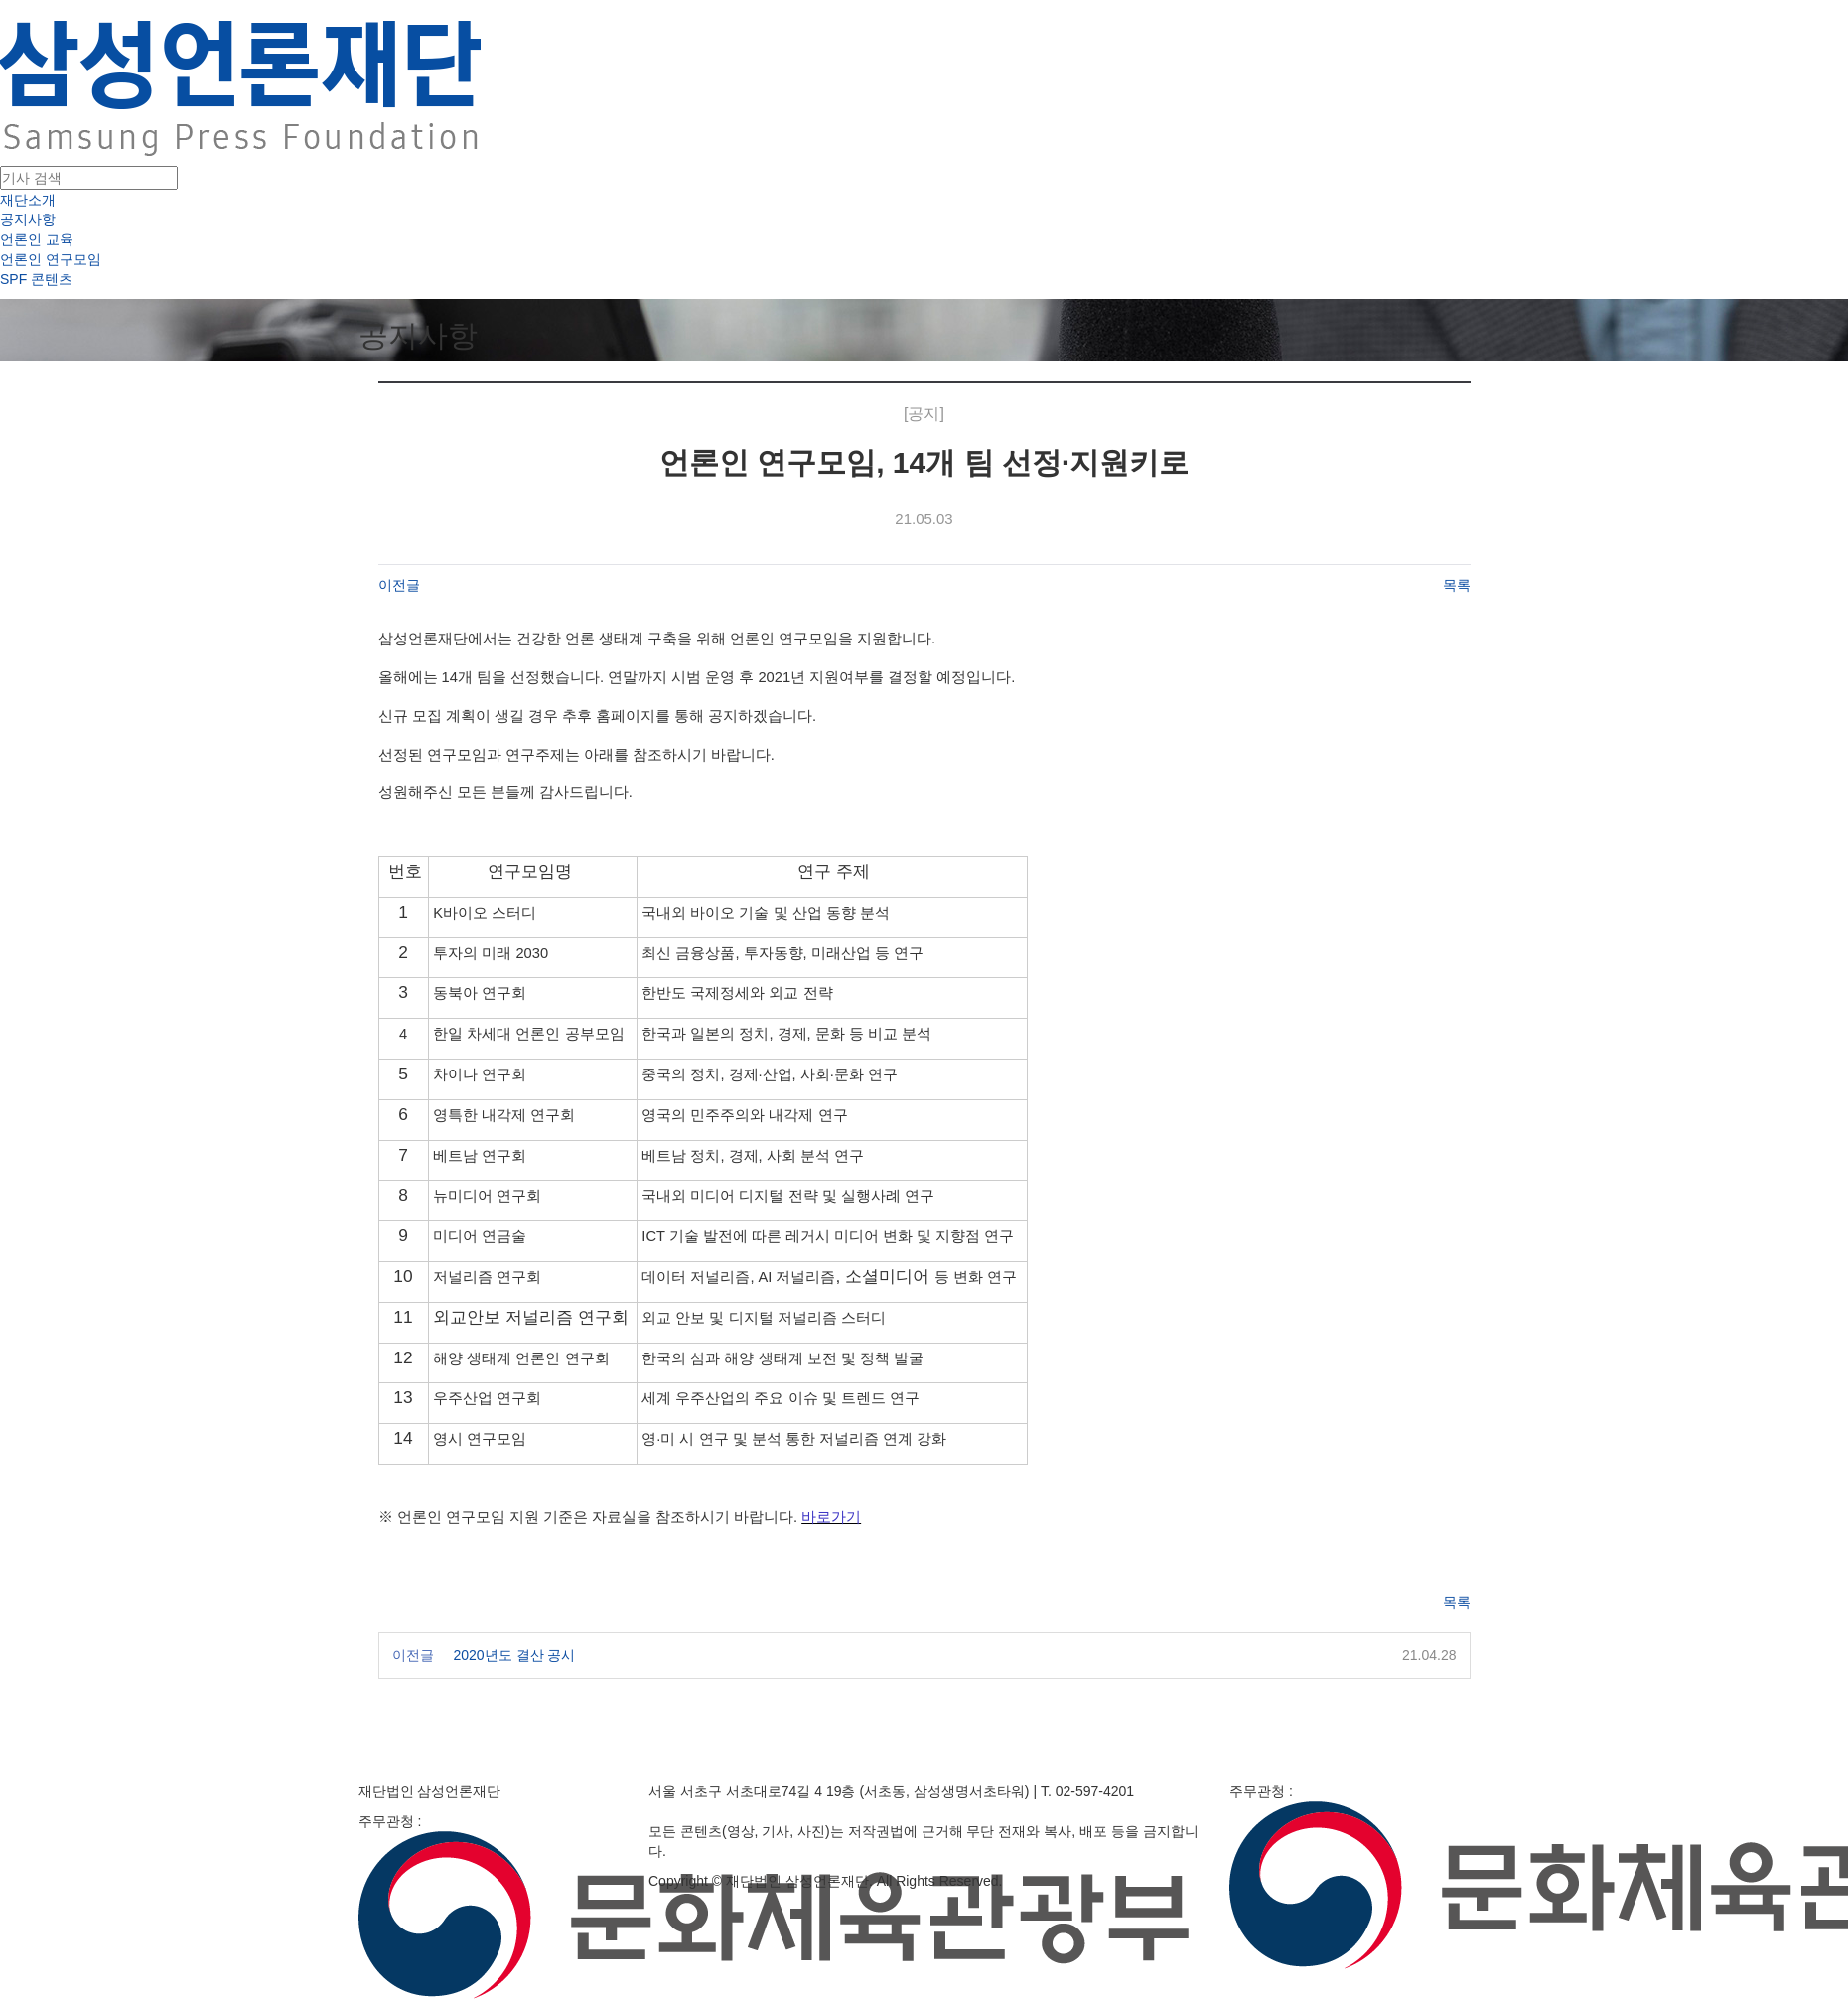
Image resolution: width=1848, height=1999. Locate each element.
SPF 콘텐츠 (36, 279)
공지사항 (28, 219)
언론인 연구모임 (50, 259)
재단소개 (28, 200)
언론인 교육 (36, 239)
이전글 (399, 585)
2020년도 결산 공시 (515, 1655)
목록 (1457, 585)
